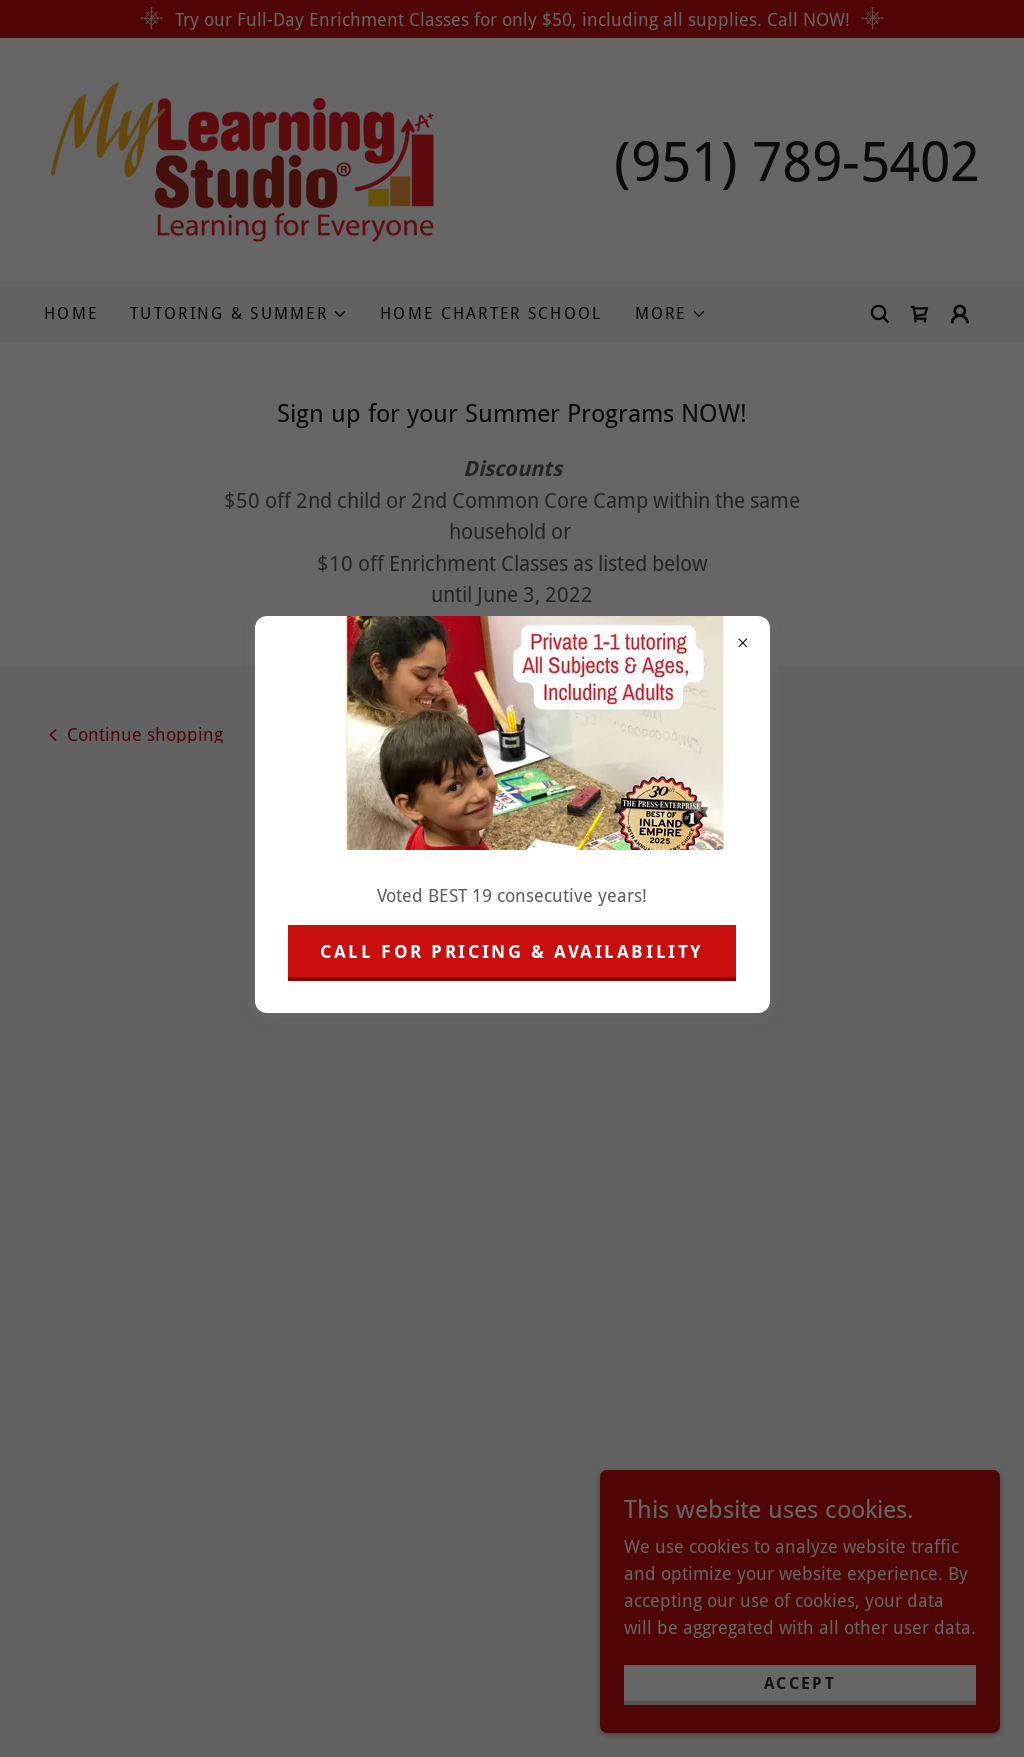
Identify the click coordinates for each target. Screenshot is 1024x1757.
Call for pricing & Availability (512, 951)
